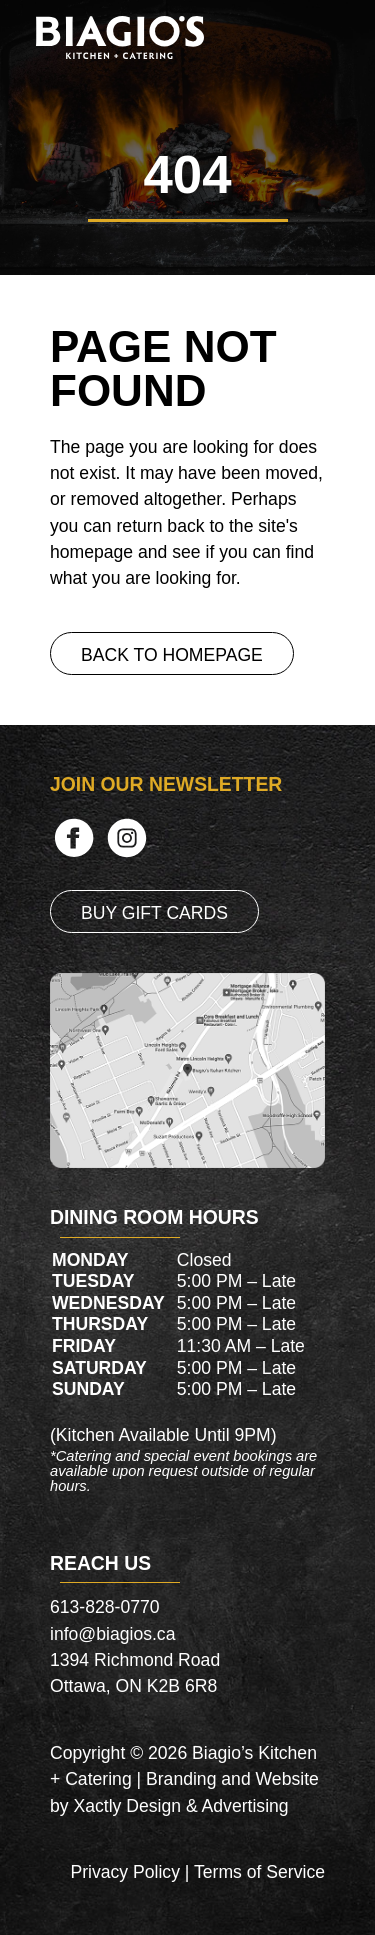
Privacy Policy (125, 1872)
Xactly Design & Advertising (180, 1806)
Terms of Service (259, 1872)
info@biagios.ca (112, 1634)
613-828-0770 (105, 1607)
